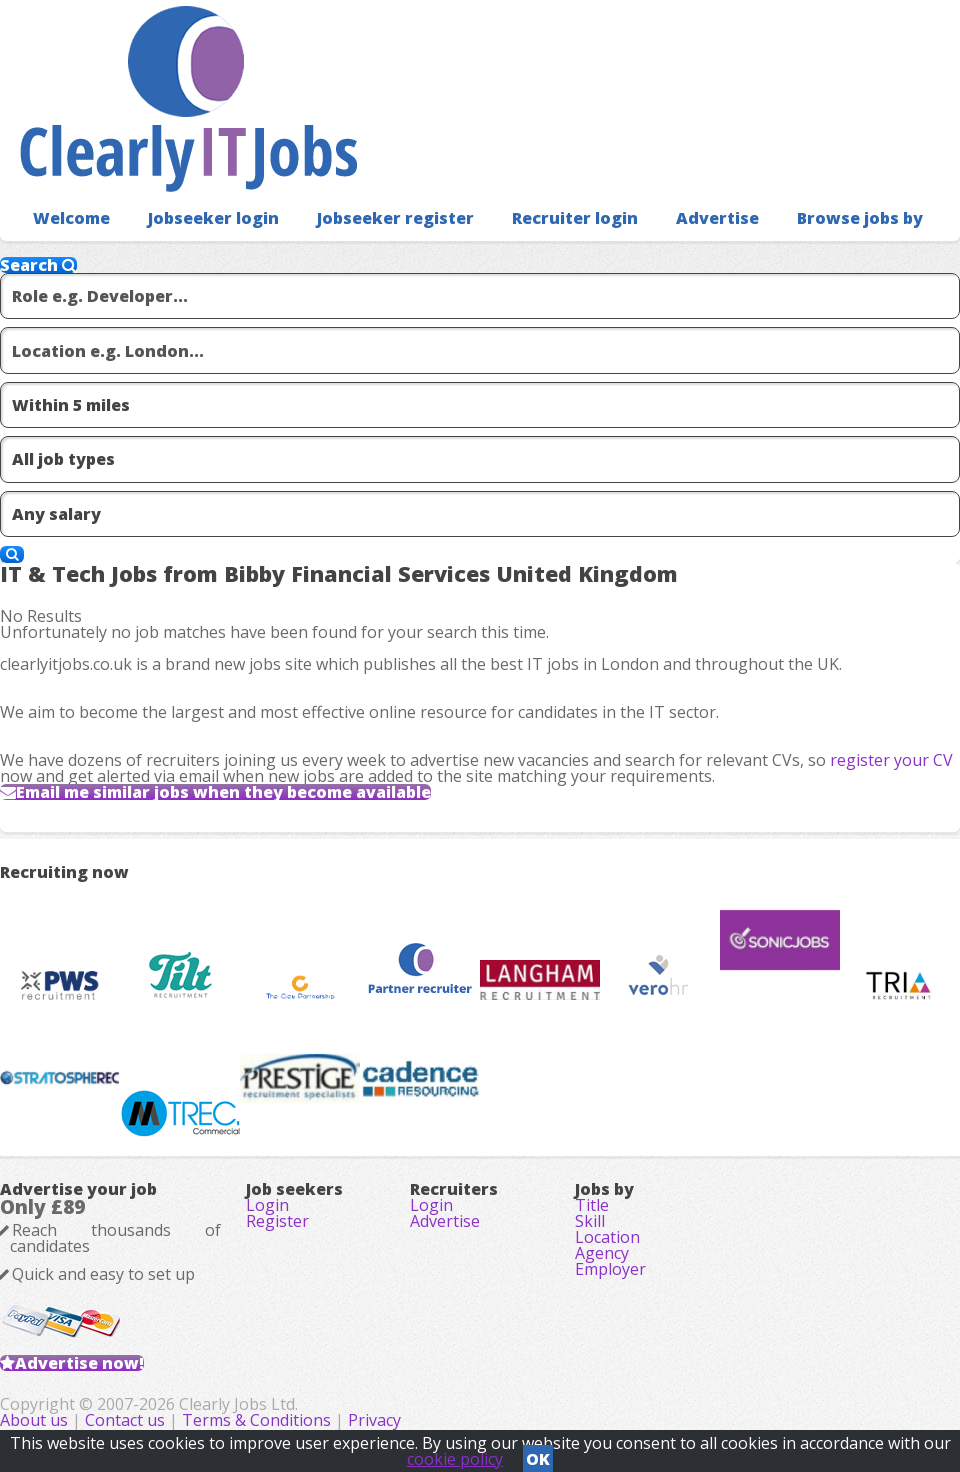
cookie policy (455, 1459)
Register (277, 1221)
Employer (610, 1269)
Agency (602, 1253)
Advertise (717, 218)
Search (38, 265)
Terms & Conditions (256, 1420)
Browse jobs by (860, 218)
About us (36, 1420)
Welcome (71, 218)
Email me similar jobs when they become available (223, 792)
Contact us (127, 1420)
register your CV (891, 760)
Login (267, 1205)
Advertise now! (79, 1363)
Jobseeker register (395, 218)
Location (607, 1237)
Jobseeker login (213, 218)
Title (592, 1205)
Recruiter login (575, 218)
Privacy (374, 1420)
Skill (590, 1221)
